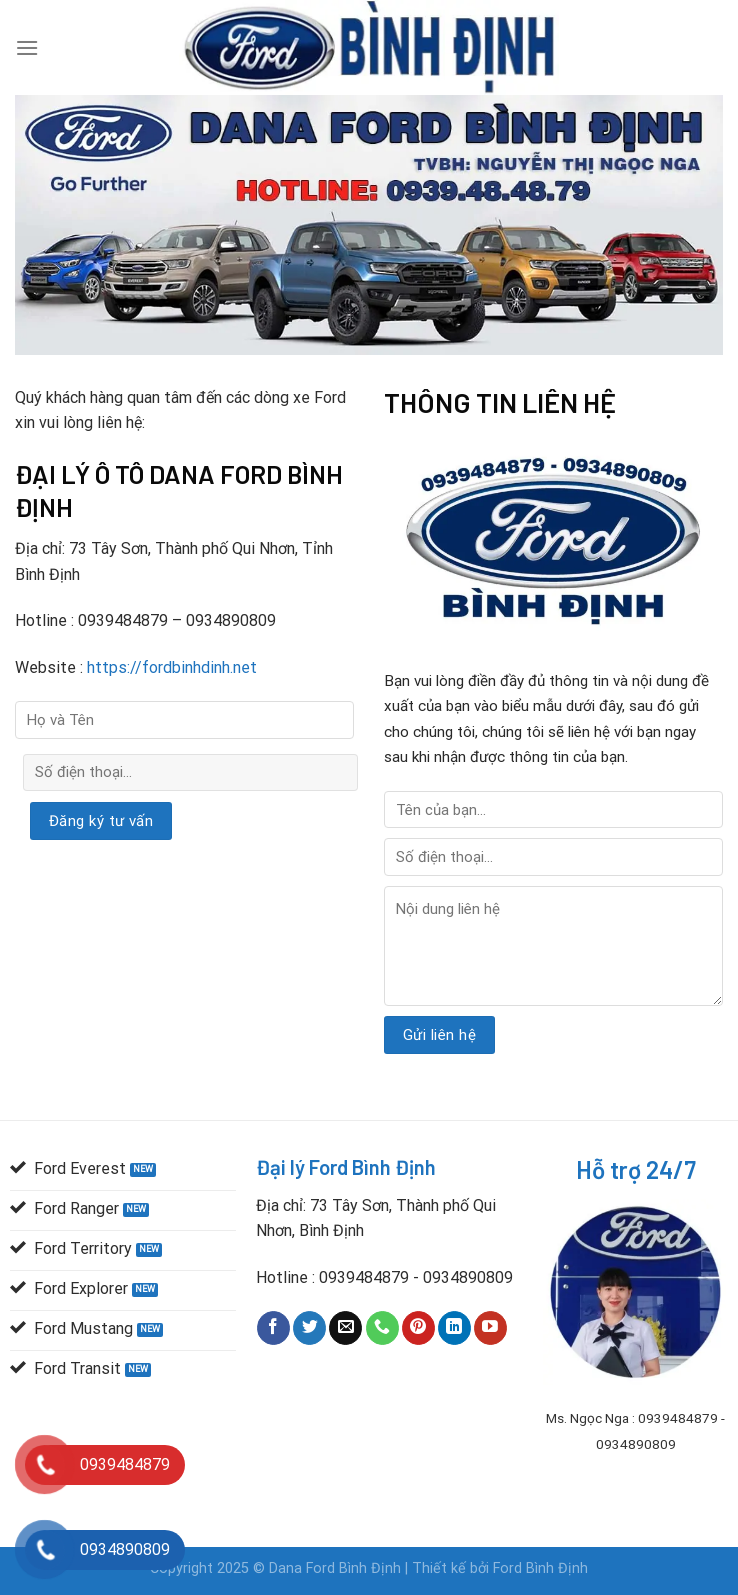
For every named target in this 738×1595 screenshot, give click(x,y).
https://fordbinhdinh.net (170, 667)
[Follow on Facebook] (273, 1328)
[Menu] (27, 47)
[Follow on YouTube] (490, 1328)
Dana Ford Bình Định (337, 1568)
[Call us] (382, 1328)
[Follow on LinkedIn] (454, 1328)
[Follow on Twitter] (309, 1328)
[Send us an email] (345, 1328)
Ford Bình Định (540, 1568)
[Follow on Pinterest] (418, 1328)
